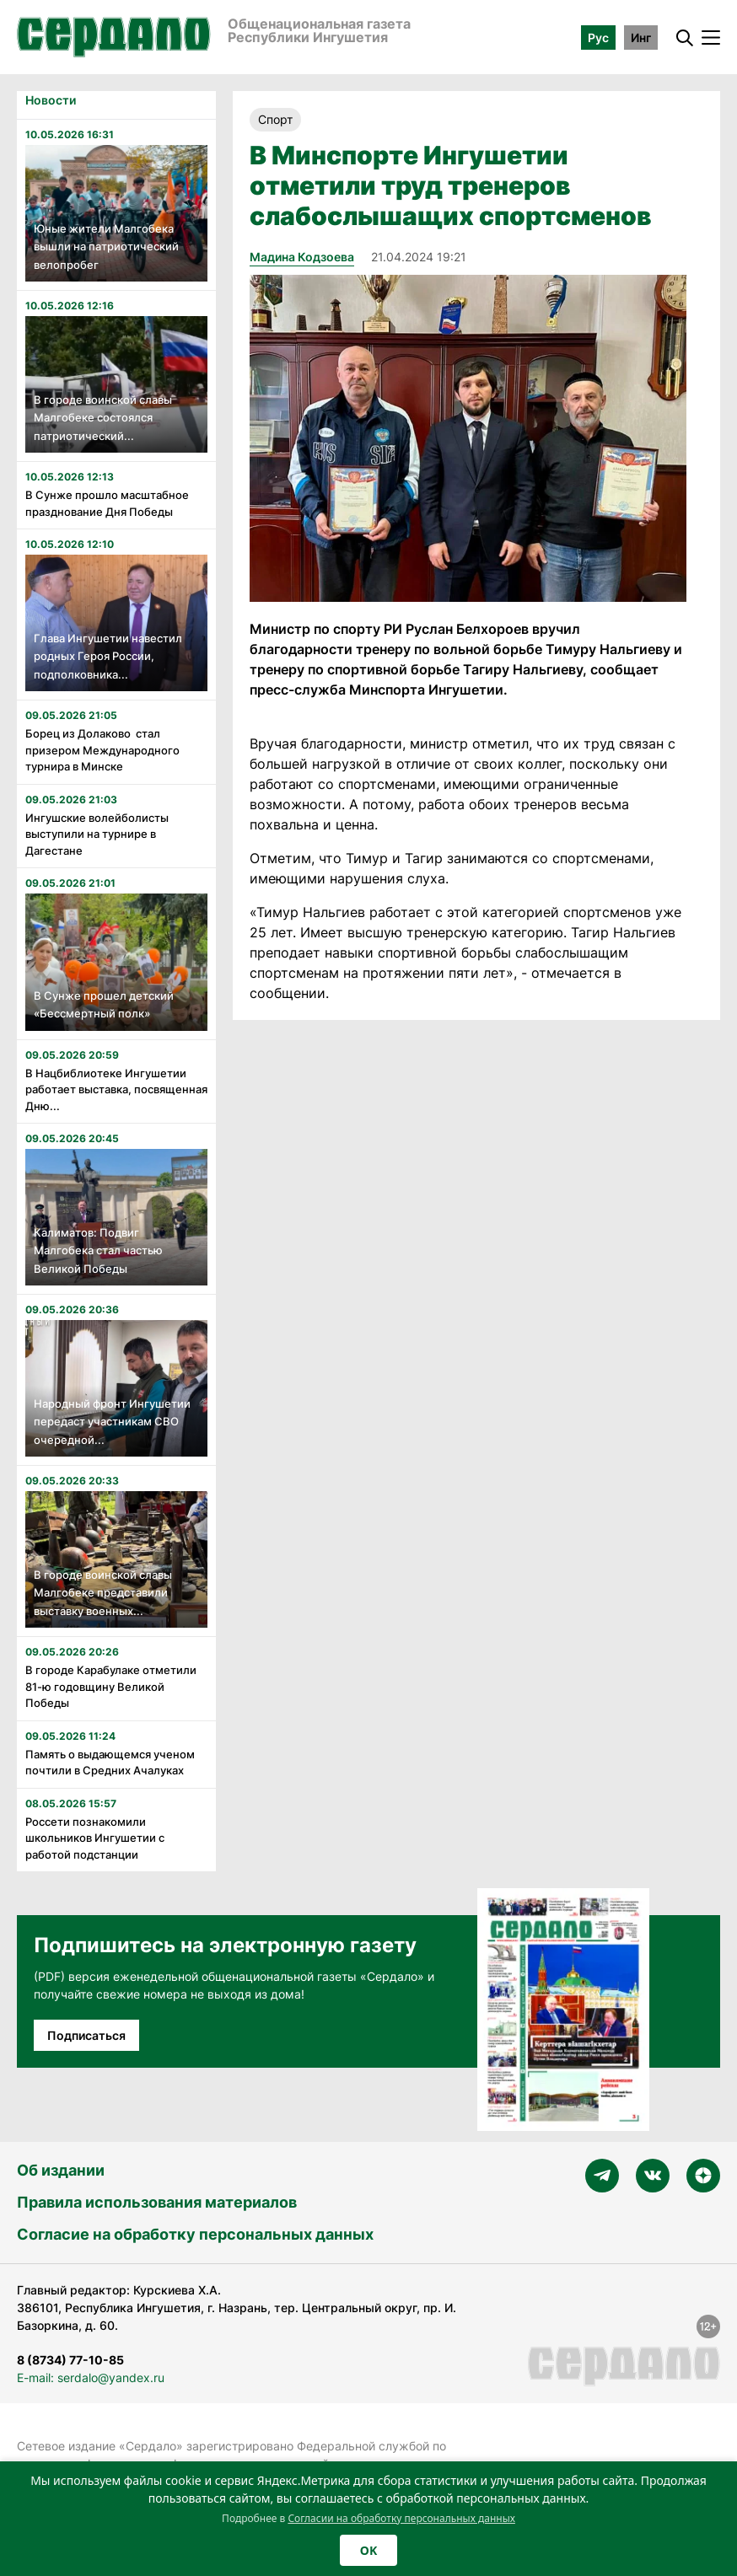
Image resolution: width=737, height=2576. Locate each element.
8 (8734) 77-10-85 (70, 2360)
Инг (641, 37)
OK (368, 2550)
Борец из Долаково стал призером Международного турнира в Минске (102, 750)
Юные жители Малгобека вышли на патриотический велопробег (106, 246)
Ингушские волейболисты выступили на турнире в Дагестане (97, 834)
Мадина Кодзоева (302, 257)
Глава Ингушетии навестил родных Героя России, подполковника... (108, 656)
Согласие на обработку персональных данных (195, 2234)
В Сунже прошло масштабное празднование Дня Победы (107, 503)
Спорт (275, 119)
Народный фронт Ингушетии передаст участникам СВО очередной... (112, 1421)
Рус (598, 37)
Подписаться (86, 2035)
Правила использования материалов (157, 2202)
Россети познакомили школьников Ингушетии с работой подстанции (94, 1838)
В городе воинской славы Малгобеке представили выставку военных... (103, 1593)
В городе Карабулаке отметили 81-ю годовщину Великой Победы (110, 1686)
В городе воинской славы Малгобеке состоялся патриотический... (103, 418)
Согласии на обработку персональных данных (401, 2518)
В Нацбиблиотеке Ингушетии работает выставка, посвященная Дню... (116, 1089)
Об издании (61, 2170)
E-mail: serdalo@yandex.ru (90, 2377)
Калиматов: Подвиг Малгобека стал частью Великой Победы (98, 1250)
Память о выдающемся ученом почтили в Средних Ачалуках (110, 1762)
